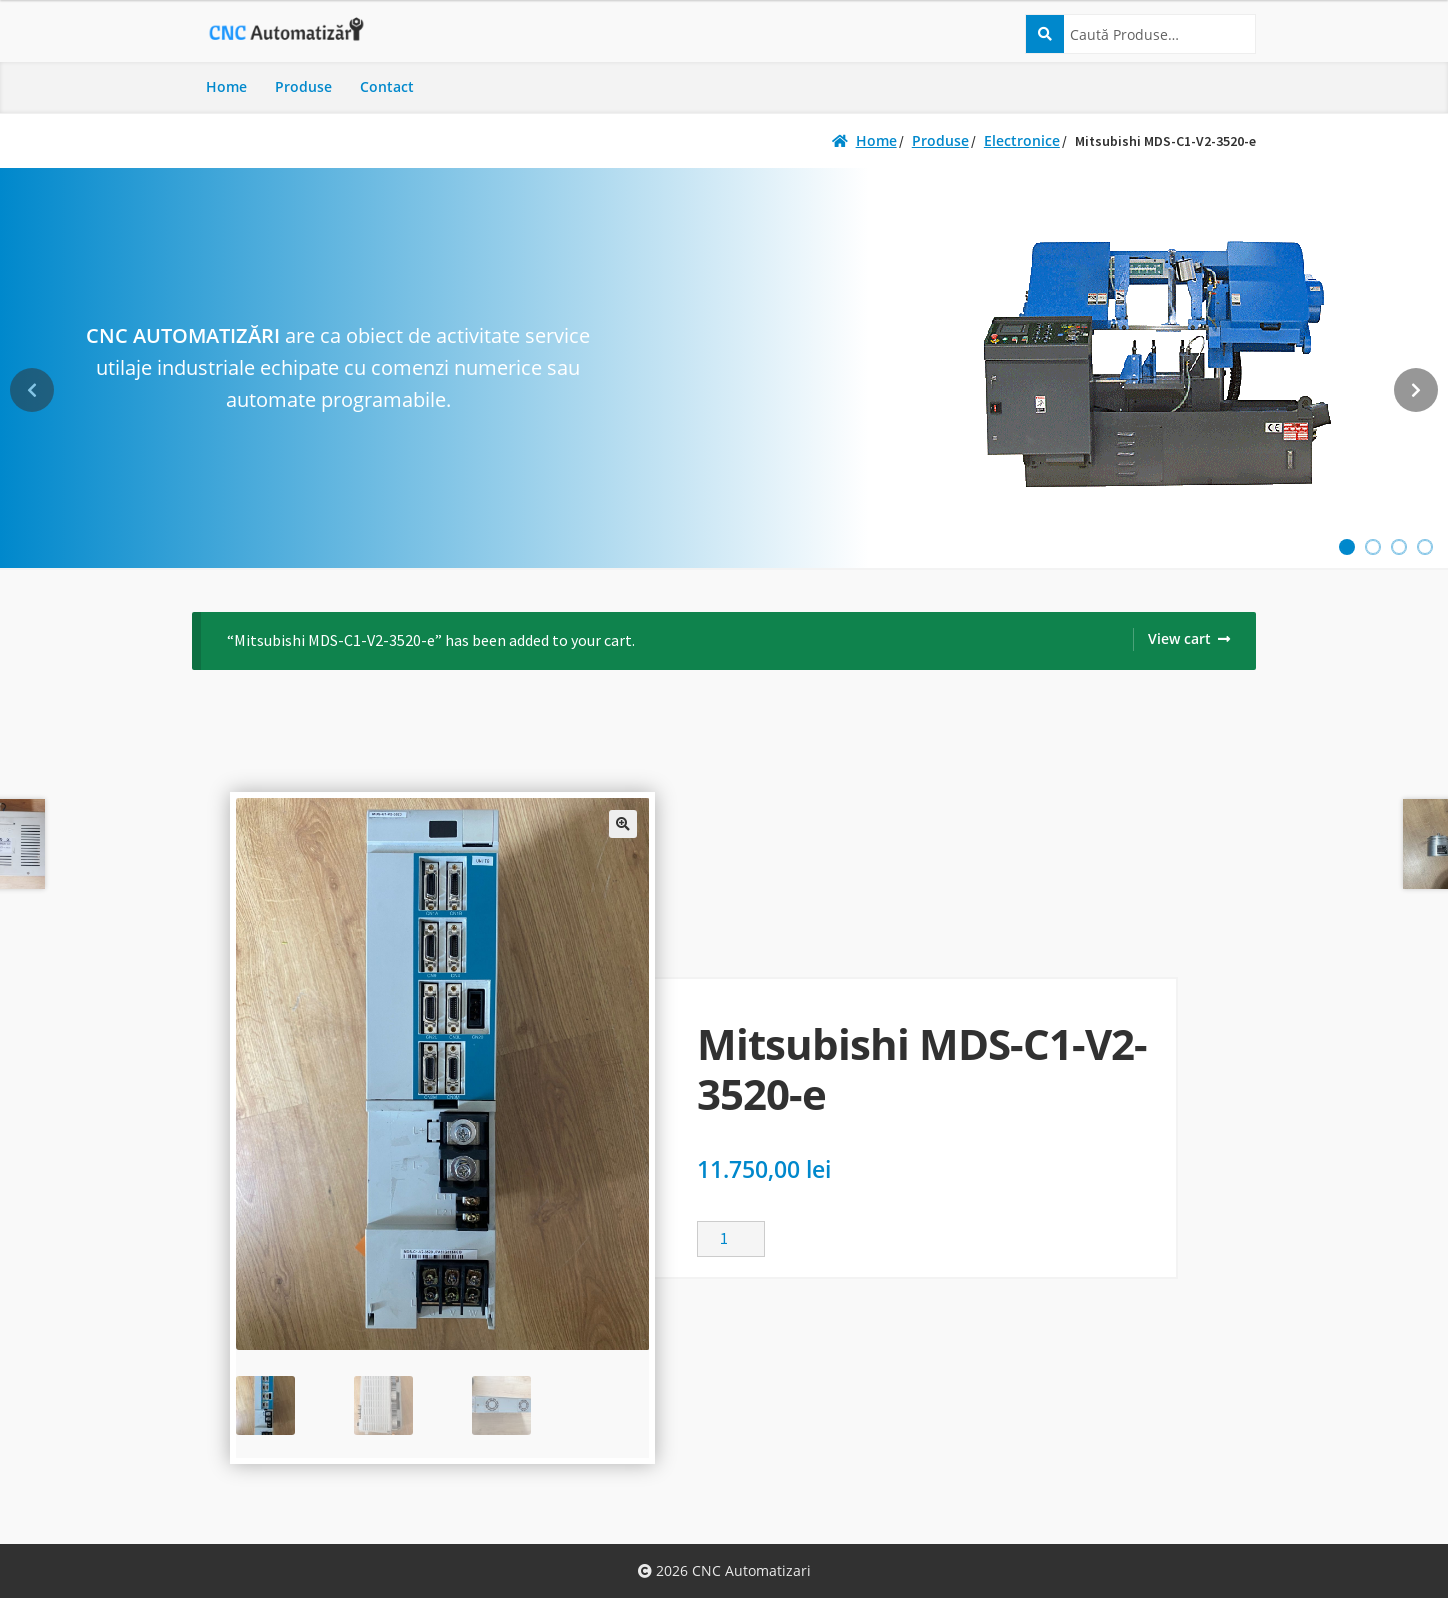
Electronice (1022, 140)
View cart (1179, 638)
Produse (303, 86)
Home (226, 86)
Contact (387, 86)
